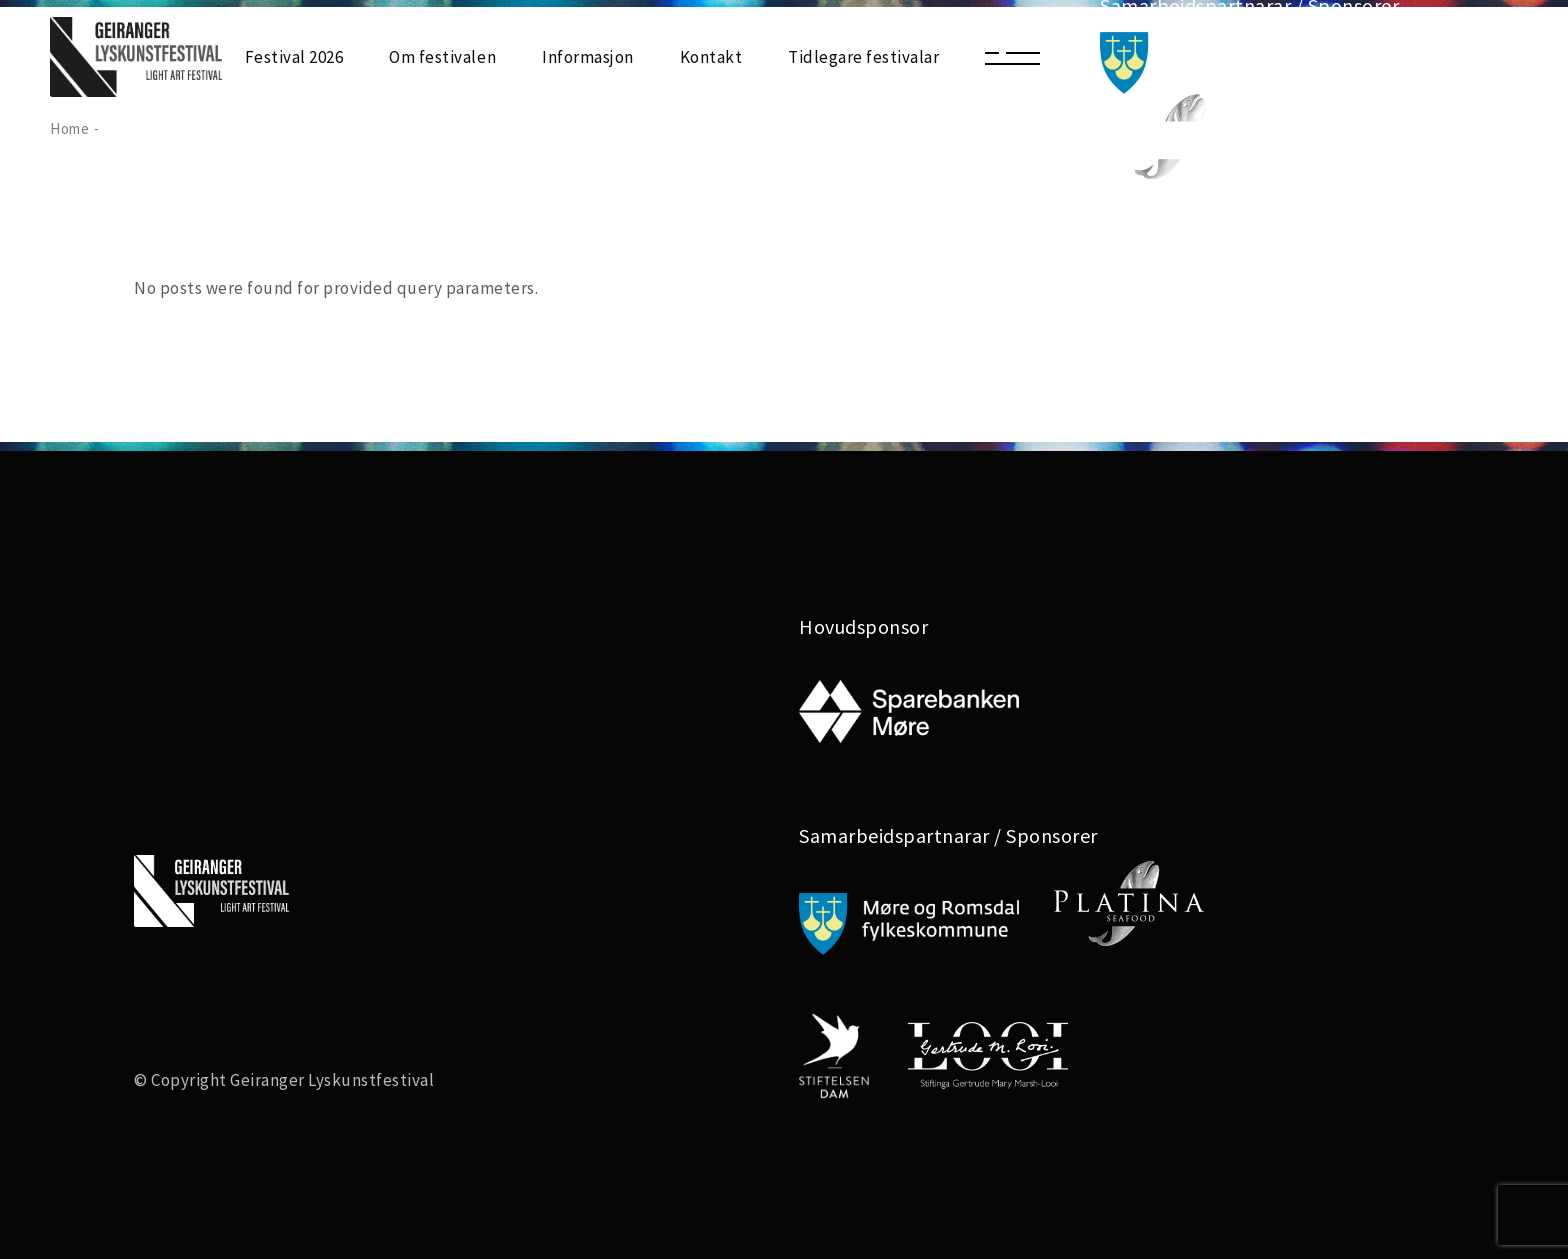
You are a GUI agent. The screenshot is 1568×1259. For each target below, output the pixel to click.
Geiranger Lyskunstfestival (332, 1080)
